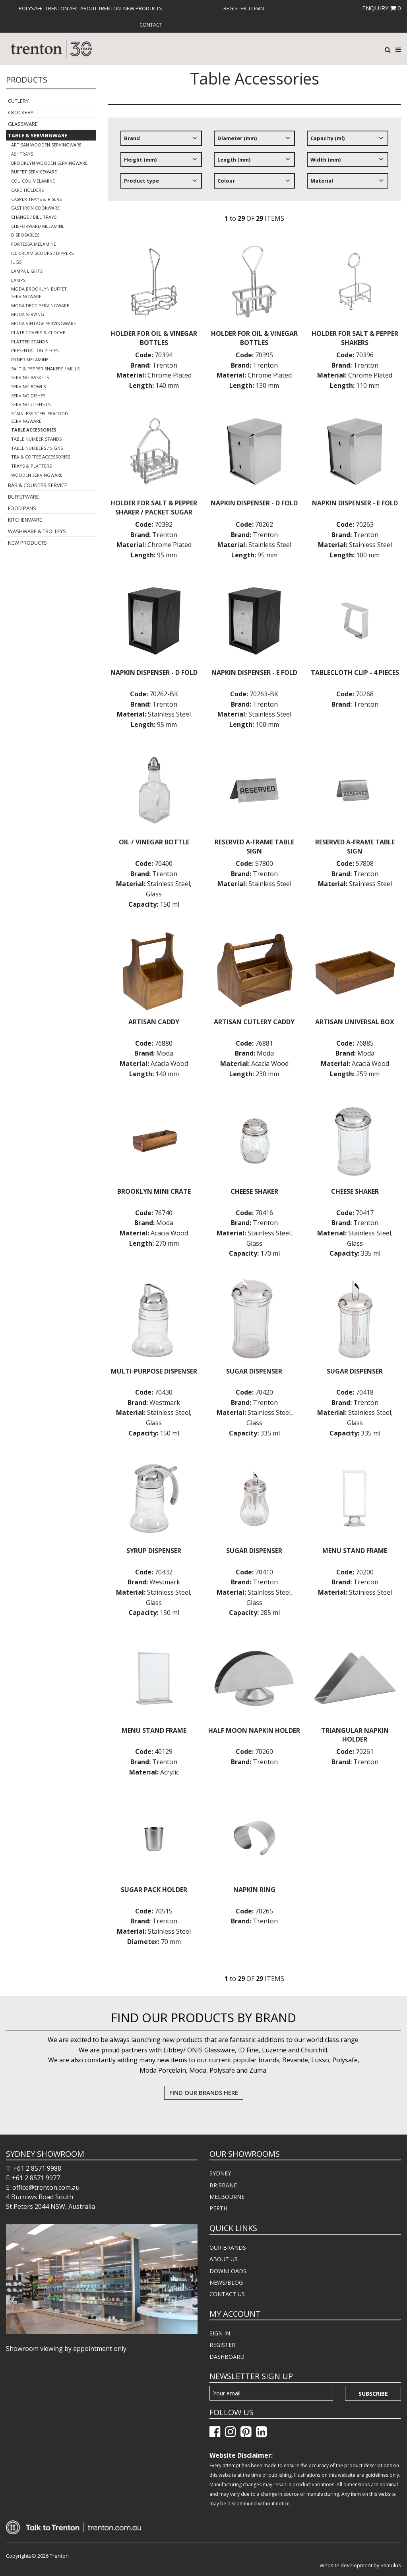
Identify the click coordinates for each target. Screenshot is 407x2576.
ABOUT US (223, 2259)
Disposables (25, 235)
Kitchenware (25, 519)
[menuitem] (30, 8)
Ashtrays (22, 154)
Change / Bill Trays (33, 217)
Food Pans (22, 508)
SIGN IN (219, 2333)
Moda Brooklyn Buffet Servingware (39, 292)
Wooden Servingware (36, 475)
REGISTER (222, 2345)
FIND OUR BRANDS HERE (203, 2092)
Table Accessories (33, 430)
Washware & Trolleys (37, 531)
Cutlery (18, 100)
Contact (151, 24)
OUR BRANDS (227, 2247)
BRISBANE (223, 2185)
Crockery (20, 112)
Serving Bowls (28, 386)
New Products (142, 8)
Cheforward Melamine (37, 226)
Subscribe (373, 2393)
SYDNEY (220, 2173)
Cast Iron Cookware (35, 208)
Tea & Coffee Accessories (40, 457)
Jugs (16, 262)
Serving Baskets (30, 377)
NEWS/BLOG (226, 2282)
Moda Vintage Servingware (43, 323)
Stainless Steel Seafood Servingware (39, 417)
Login (256, 8)
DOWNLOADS (227, 2271)
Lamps (18, 280)
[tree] (254, 162)
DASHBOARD (226, 2356)
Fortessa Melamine (33, 244)
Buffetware (23, 496)
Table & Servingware (37, 135)
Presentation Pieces (34, 350)
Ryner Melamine (29, 359)
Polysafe (31, 8)
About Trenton (100, 8)
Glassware (23, 123)
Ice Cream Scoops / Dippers (42, 253)
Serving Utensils (30, 404)
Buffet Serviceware (34, 172)
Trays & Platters (31, 466)
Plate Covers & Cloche (38, 332)
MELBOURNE (226, 2196)
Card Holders (27, 190)
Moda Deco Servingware (40, 305)
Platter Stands (29, 342)
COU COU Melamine (33, 181)
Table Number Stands (36, 439)
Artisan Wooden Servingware (46, 145)
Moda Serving (27, 314)
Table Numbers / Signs (37, 448)
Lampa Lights (27, 271)
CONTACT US (227, 2294)
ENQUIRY (381, 8)
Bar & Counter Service (37, 485)
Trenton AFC (61, 8)
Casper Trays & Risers (36, 199)
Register (234, 8)
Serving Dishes (28, 396)
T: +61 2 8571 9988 (33, 2168)
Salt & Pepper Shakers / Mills (45, 369)
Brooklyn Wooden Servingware (49, 163)
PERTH (218, 2208)
